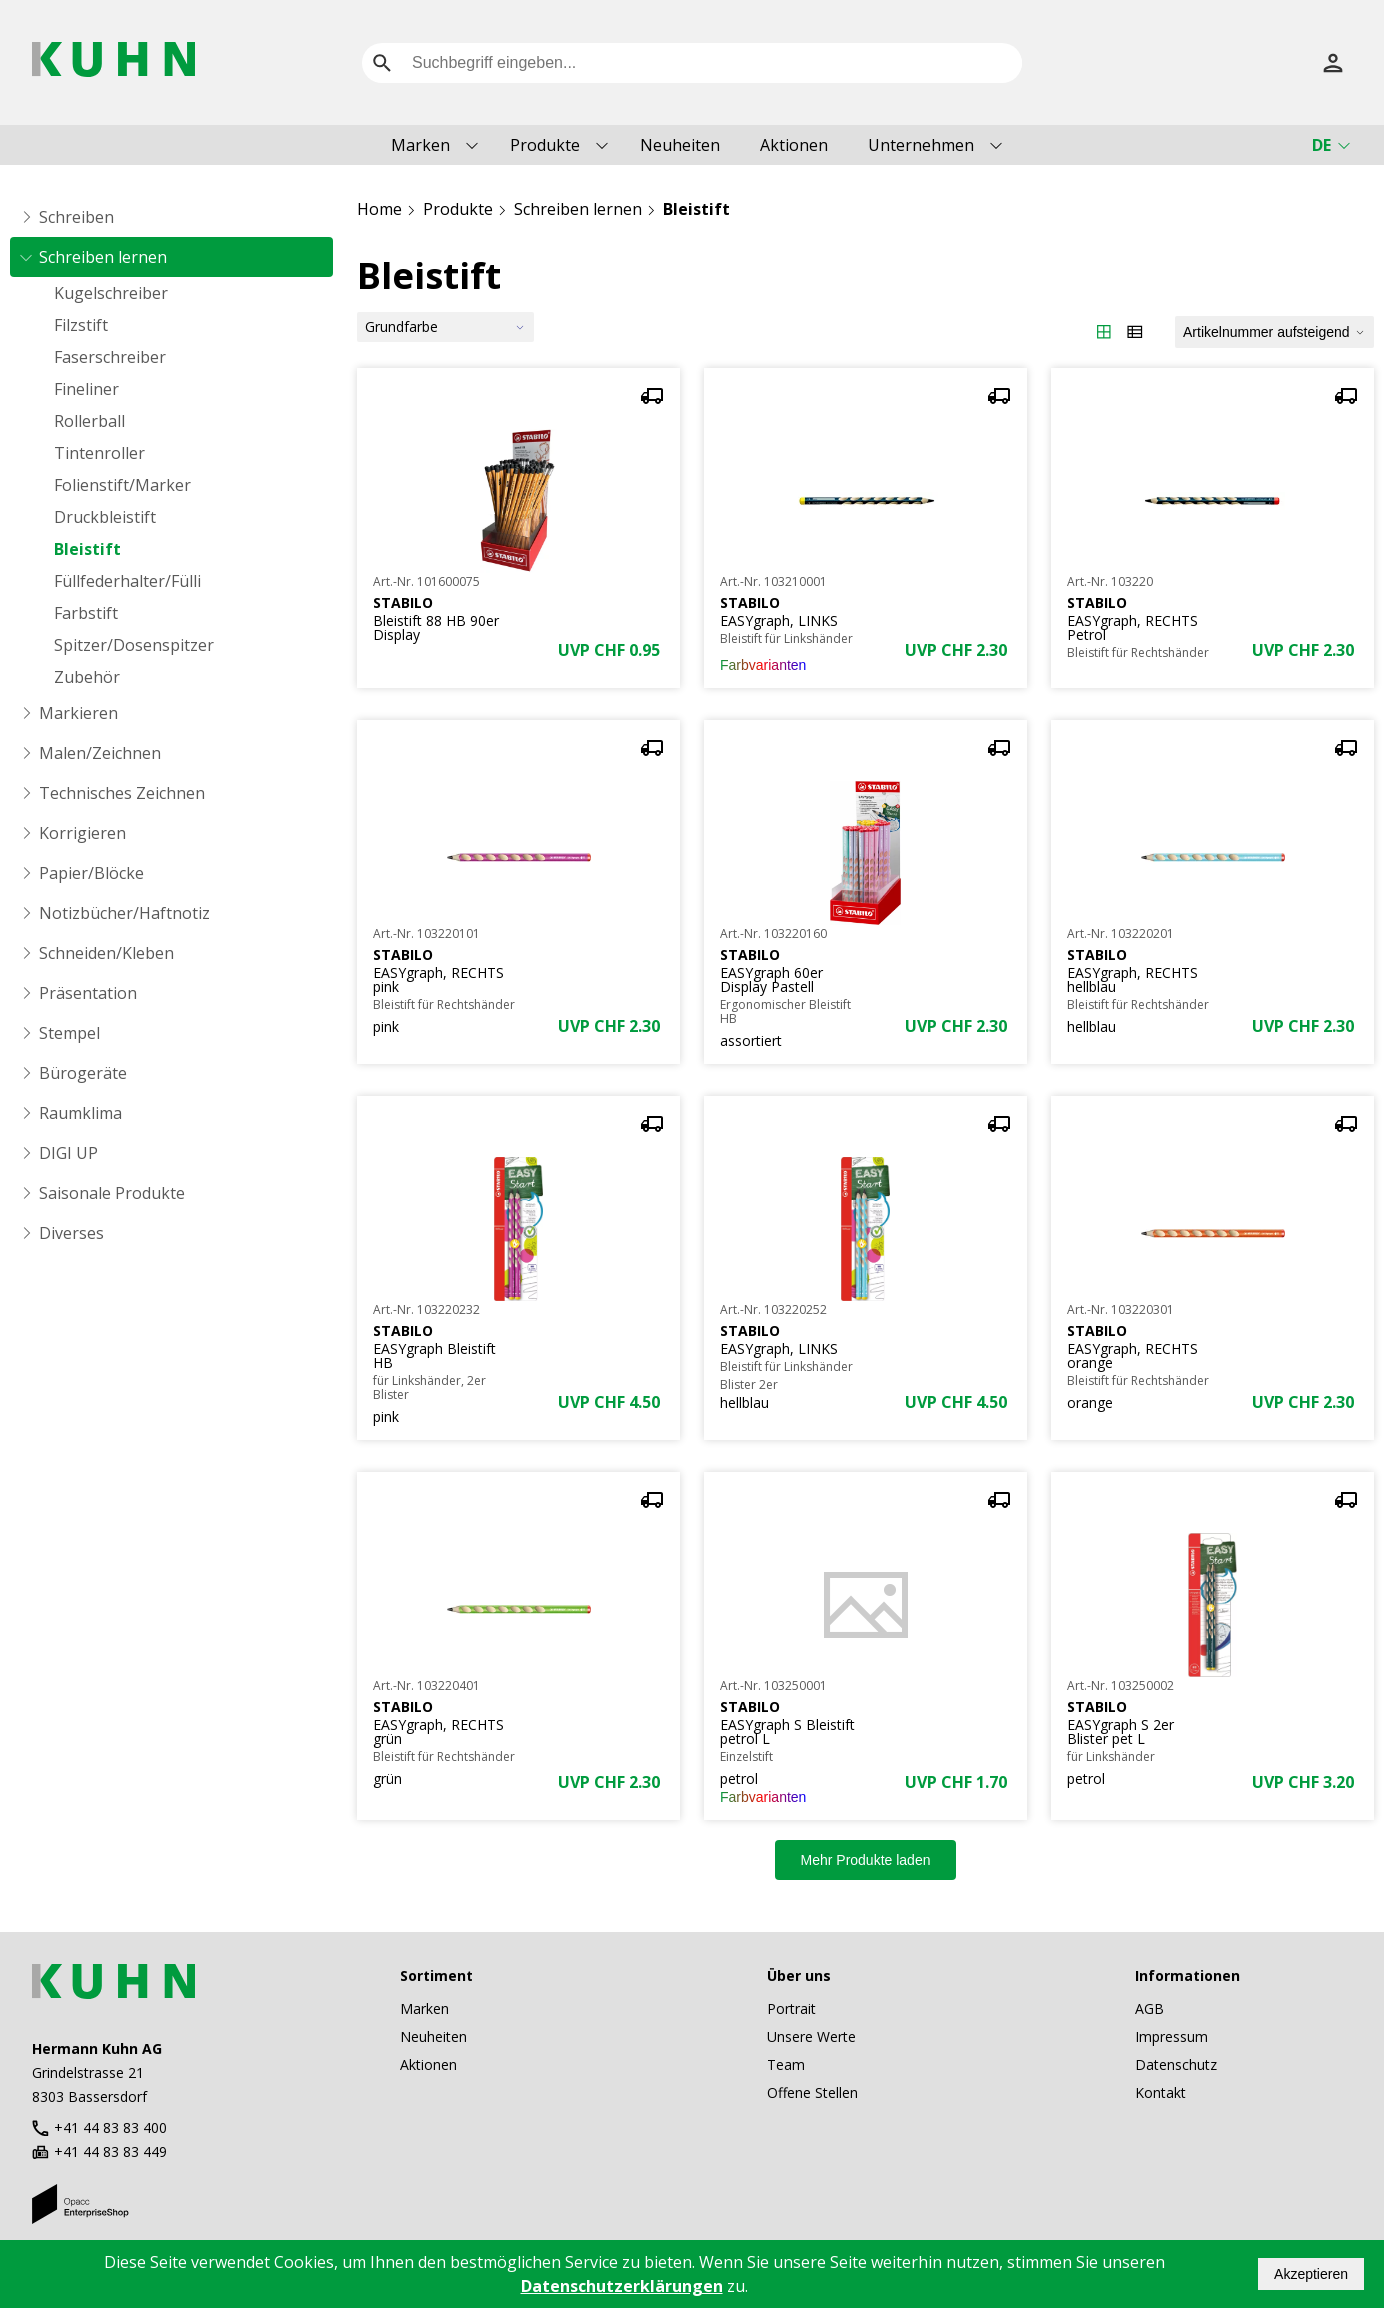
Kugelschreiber (111, 293)
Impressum (1171, 2036)
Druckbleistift (105, 517)
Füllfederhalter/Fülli (127, 581)
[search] (382, 63)
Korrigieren (82, 833)
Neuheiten (680, 145)
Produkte (545, 145)
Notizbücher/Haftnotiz (124, 913)
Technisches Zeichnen (122, 793)
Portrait (791, 2008)
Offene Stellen (812, 2092)
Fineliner (86, 389)
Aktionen (794, 145)
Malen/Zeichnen (100, 753)
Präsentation (88, 993)
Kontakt (1160, 2092)
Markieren (78, 713)
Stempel (69, 1033)
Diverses (71, 1233)
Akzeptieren (1311, 2274)
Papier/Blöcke (91, 873)
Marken (420, 145)
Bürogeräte (83, 1073)
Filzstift (81, 325)
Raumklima (80, 1113)
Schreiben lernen (103, 257)
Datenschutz (1176, 2064)
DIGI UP (68, 1153)
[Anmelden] (1333, 63)
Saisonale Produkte (112, 1193)
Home (379, 209)
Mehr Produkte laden (866, 1860)
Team (786, 2064)
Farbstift (86, 613)
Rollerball (89, 421)
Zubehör (87, 677)
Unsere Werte (811, 2036)
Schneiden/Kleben (106, 953)
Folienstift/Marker (122, 485)
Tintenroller (99, 453)
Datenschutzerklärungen (622, 2286)
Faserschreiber (110, 357)
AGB (1149, 2008)
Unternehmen (921, 145)
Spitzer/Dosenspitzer (134, 645)
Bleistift (87, 549)
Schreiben (76, 217)
